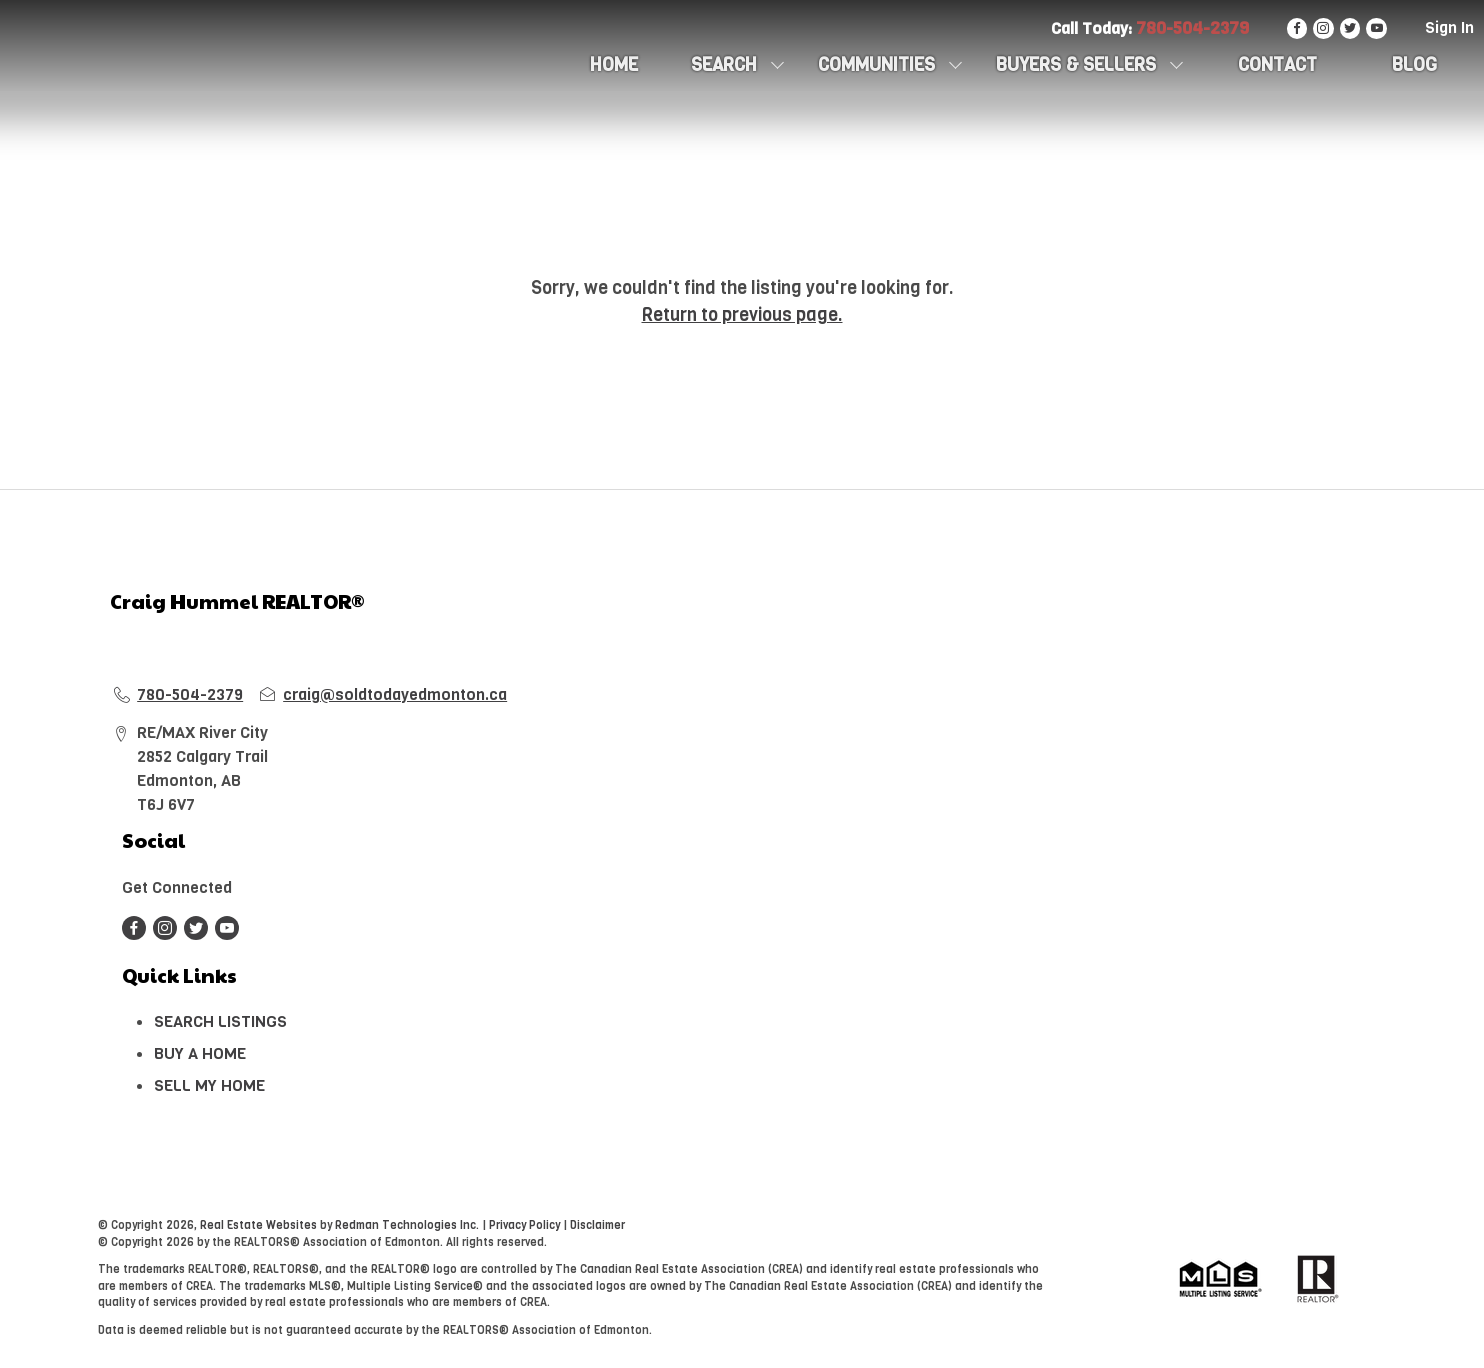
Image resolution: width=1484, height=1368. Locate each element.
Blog (1414, 65)
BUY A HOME (200, 1053)
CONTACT (1277, 65)
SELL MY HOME (209, 1085)
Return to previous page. (742, 315)
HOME (614, 65)
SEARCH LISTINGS (220, 1021)
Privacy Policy (524, 1225)
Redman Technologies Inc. (408, 1225)
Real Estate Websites (260, 1225)
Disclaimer (597, 1225)
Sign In (1449, 27)
